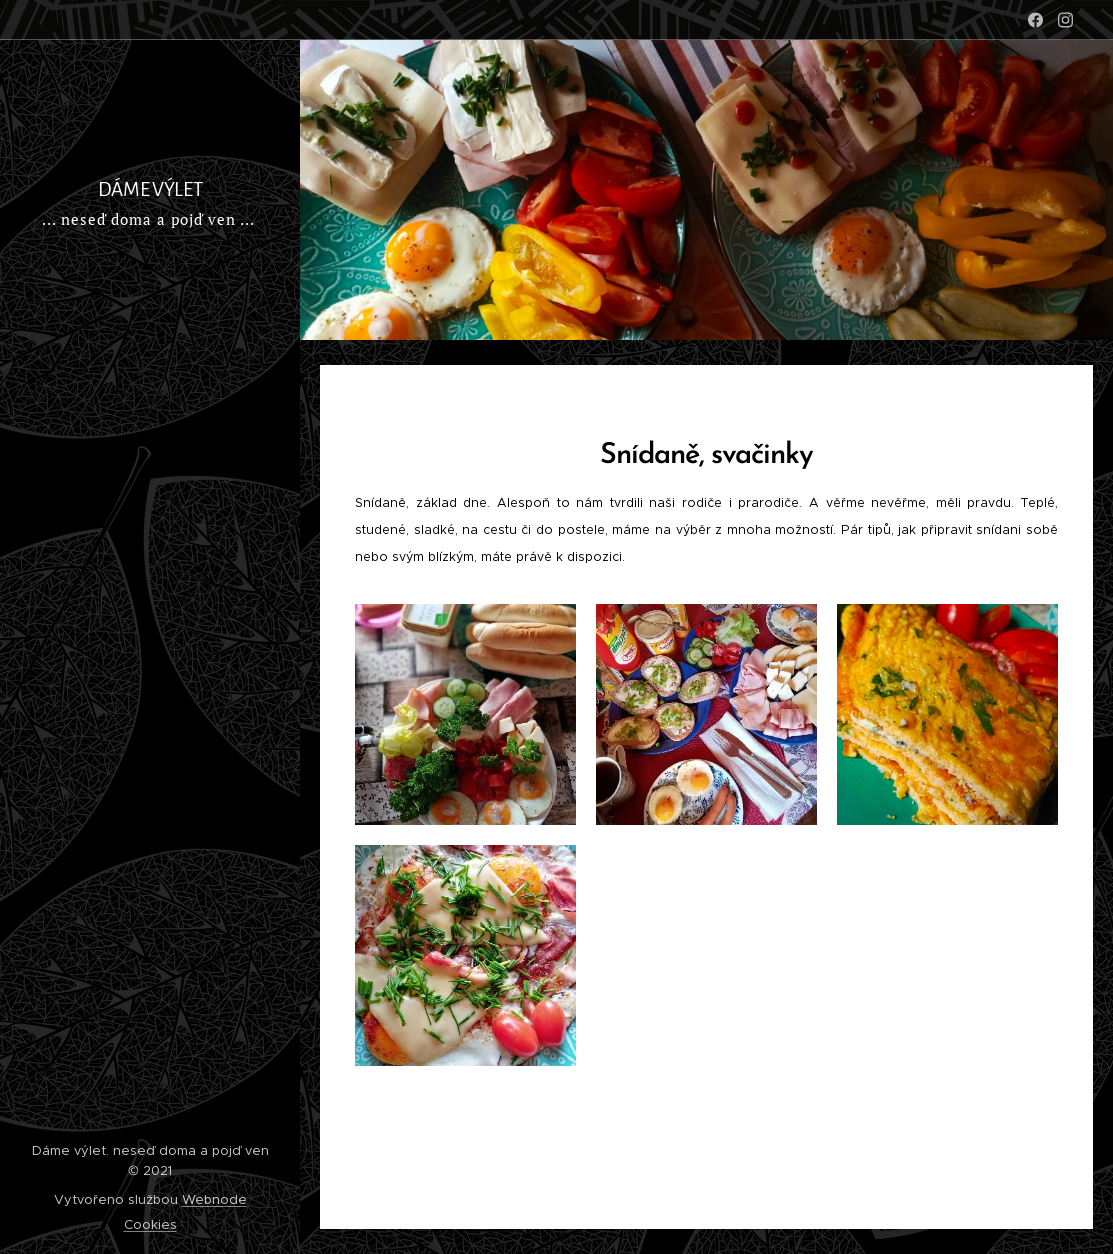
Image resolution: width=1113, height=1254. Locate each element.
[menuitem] (150, 304)
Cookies (150, 1224)
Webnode (214, 1199)
